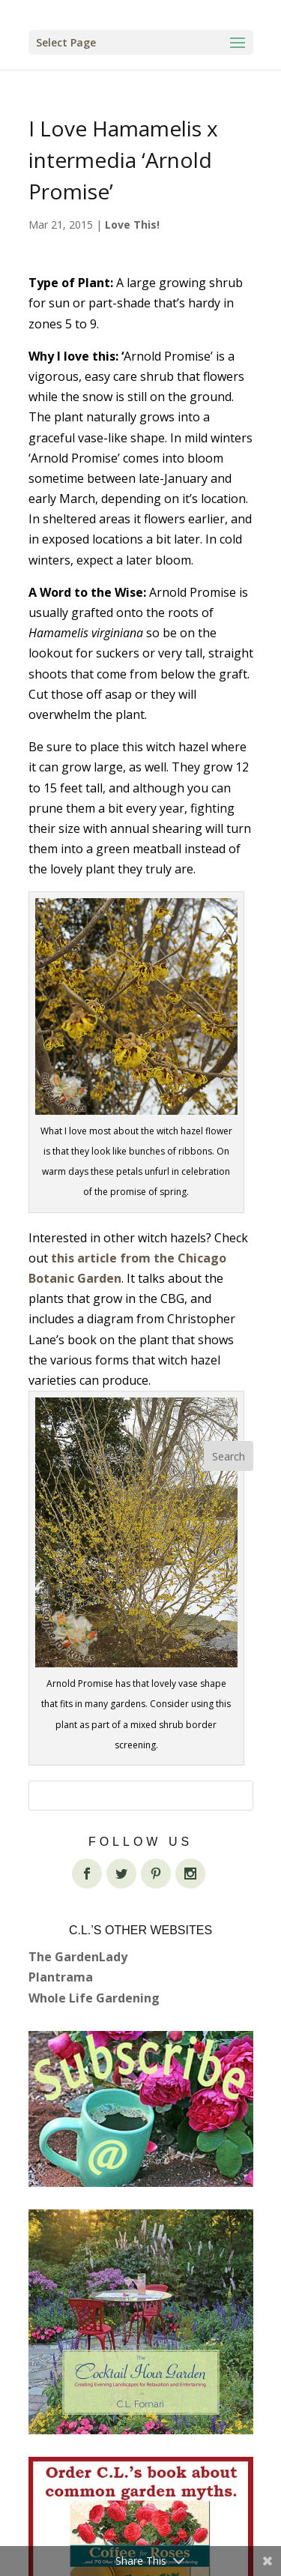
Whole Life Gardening (94, 1998)
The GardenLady (77, 1956)
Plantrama (60, 1977)
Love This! (132, 224)
